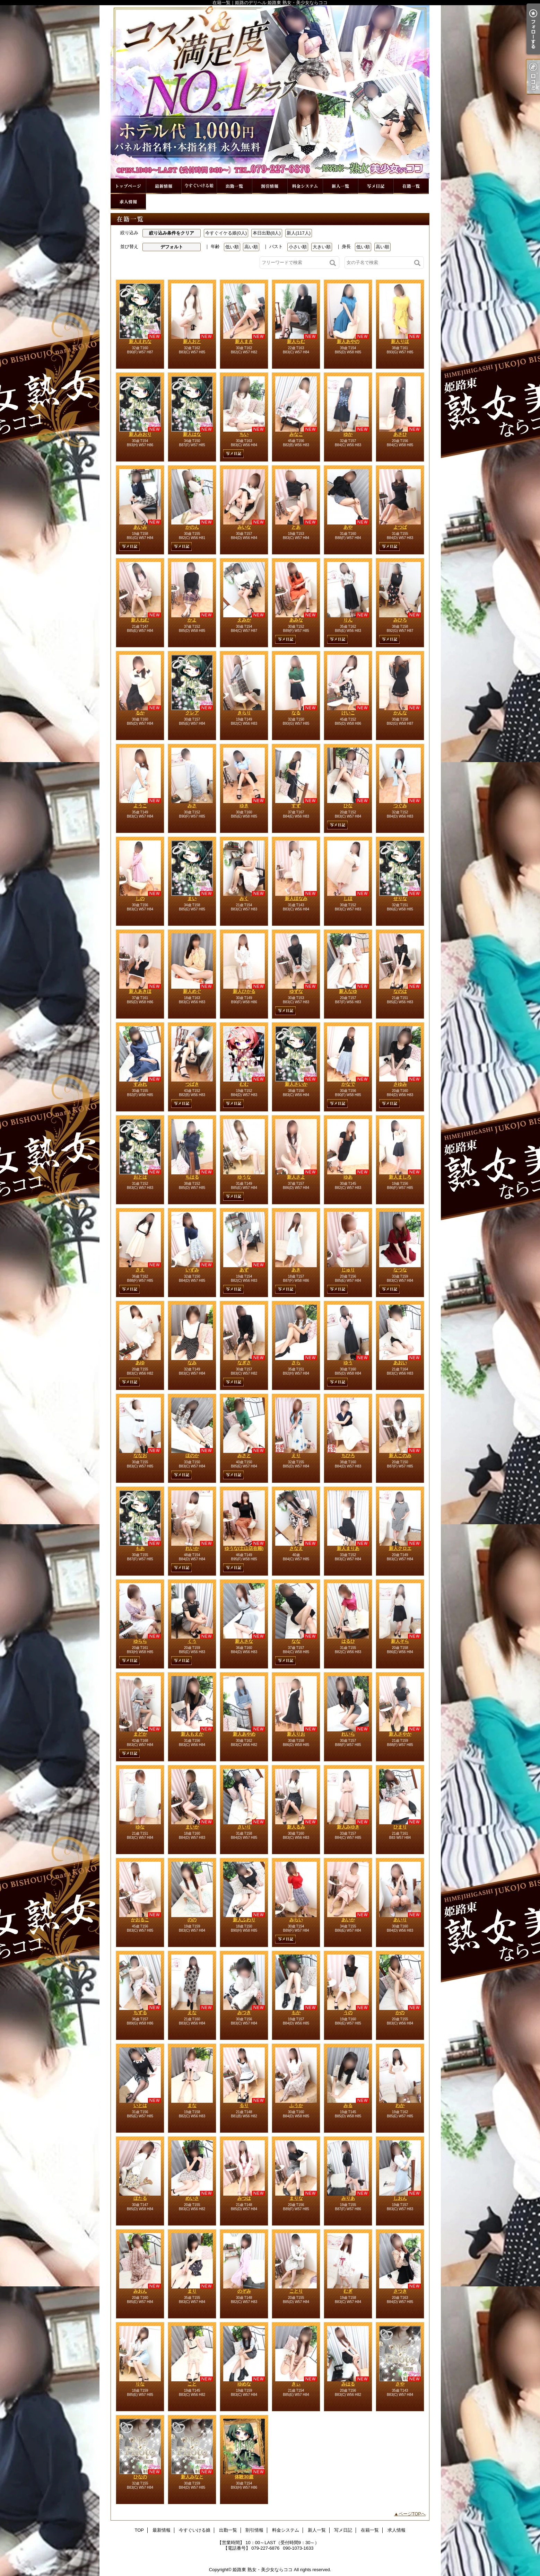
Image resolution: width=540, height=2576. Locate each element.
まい (192, 898)
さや (399, 2384)
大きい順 (322, 246)
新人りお (296, 1734)
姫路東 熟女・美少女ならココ (263, 2569)
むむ (244, 1084)
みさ (192, 805)
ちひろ (348, 1455)
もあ (140, 1548)
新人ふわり (244, 1919)
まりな (296, 2198)
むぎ (347, 2291)
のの (192, 1919)
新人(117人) (299, 233)
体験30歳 (244, 2476)
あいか (348, 1919)
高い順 (251, 246)
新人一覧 (340, 186)
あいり (400, 1919)
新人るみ (296, 1826)
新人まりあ (348, 1548)
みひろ (400, 620)
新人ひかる (244, 991)
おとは (140, 1177)
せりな (400, 898)
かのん (192, 527)
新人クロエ (400, 1548)
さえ (140, 1269)
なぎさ (244, 1362)
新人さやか (400, 1734)
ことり (296, 2291)
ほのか (192, 1455)
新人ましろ (400, 1177)
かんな (400, 712)
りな (140, 2384)
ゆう (347, 1362)
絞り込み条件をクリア (171, 233)
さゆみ (400, 1084)
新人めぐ (192, 991)
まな (192, 2105)
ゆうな (244, 1177)
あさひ (400, 434)
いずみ (192, 1269)
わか (399, 2105)
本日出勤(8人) (267, 233)
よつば (400, 527)
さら (296, 1362)
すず (296, 805)
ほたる (140, 2198)
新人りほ (400, 341)
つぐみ (400, 805)
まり (192, 2291)
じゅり (348, 1269)
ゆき (244, 805)
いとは (140, 2105)
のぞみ (244, 2291)
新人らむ (296, 341)
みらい (296, 1919)
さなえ (296, 1548)
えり (296, 1455)
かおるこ (140, 1919)
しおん (400, 2198)
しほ (347, 898)
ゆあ (347, 1177)
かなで (348, 1084)
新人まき (244, 341)
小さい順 (298, 246)
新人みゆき (348, 1826)
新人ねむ (140, 620)
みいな (244, 527)
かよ (192, 620)
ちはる (192, 1177)
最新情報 (163, 186)
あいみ (140, 527)
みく (244, 898)
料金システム (305, 186)
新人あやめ (244, 1734)
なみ (192, 1362)
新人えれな (140, 341)
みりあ (348, 2198)
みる (347, 2105)
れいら (348, 1734)
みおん (140, 2291)
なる (296, 712)
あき (296, 1269)
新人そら (400, 1641)
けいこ (348, 712)
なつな (400, 1269)
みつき (244, 2012)
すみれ (140, 1084)
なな (296, 1641)
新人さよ (296, 1177)
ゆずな (296, 991)
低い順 (232, 246)
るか (140, 712)
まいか (192, 1826)
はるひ (348, 1641)
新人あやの (348, 341)
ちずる (140, 2012)
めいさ (192, 2198)
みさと (244, 1455)
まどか (140, 1734)
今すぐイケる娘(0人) (226, 233)
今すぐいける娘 (199, 186)
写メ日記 (375, 186)
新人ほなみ (296, 898)
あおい (400, 1362)
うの (347, 2012)
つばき (192, 1084)
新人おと (192, 341)
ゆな (140, 1826)
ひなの (140, 2476)
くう (192, 1641)
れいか (192, 1548)
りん (347, 620)
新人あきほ (140, 991)
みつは (244, 2198)
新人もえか (192, 1734)
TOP (128, 186)
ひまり (400, 1826)
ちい (244, 434)
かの (399, 2012)
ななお (140, 1455)
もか (296, 2012)
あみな (296, 620)
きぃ (296, 2384)
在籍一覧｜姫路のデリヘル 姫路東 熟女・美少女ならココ (270, 91)
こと (192, 2384)
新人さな (244, 1641)
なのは (400, 991)
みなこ (296, 434)
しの (140, 898)
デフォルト (171, 246)
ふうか (296, 2105)
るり (244, 2105)
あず (244, 1269)
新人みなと (192, 2476)
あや (347, 527)
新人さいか (296, 1084)
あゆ (140, 1362)
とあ (296, 527)
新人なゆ (348, 991)
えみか (244, 620)
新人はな (192, 434)
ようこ (140, 805)
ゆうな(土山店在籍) (244, 1548)
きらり (244, 712)
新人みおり (140, 434)
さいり (244, 1826)
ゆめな (244, 2384)
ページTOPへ (412, 2513)
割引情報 (269, 186)
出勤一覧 (234, 186)
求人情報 (128, 202)
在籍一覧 (411, 186)
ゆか (347, 434)
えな (192, 2012)
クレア (192, 712)
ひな (347, 805)
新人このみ (400, 1455)
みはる (348, 2384)
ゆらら (140, 1641)
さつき (400, 2291)
